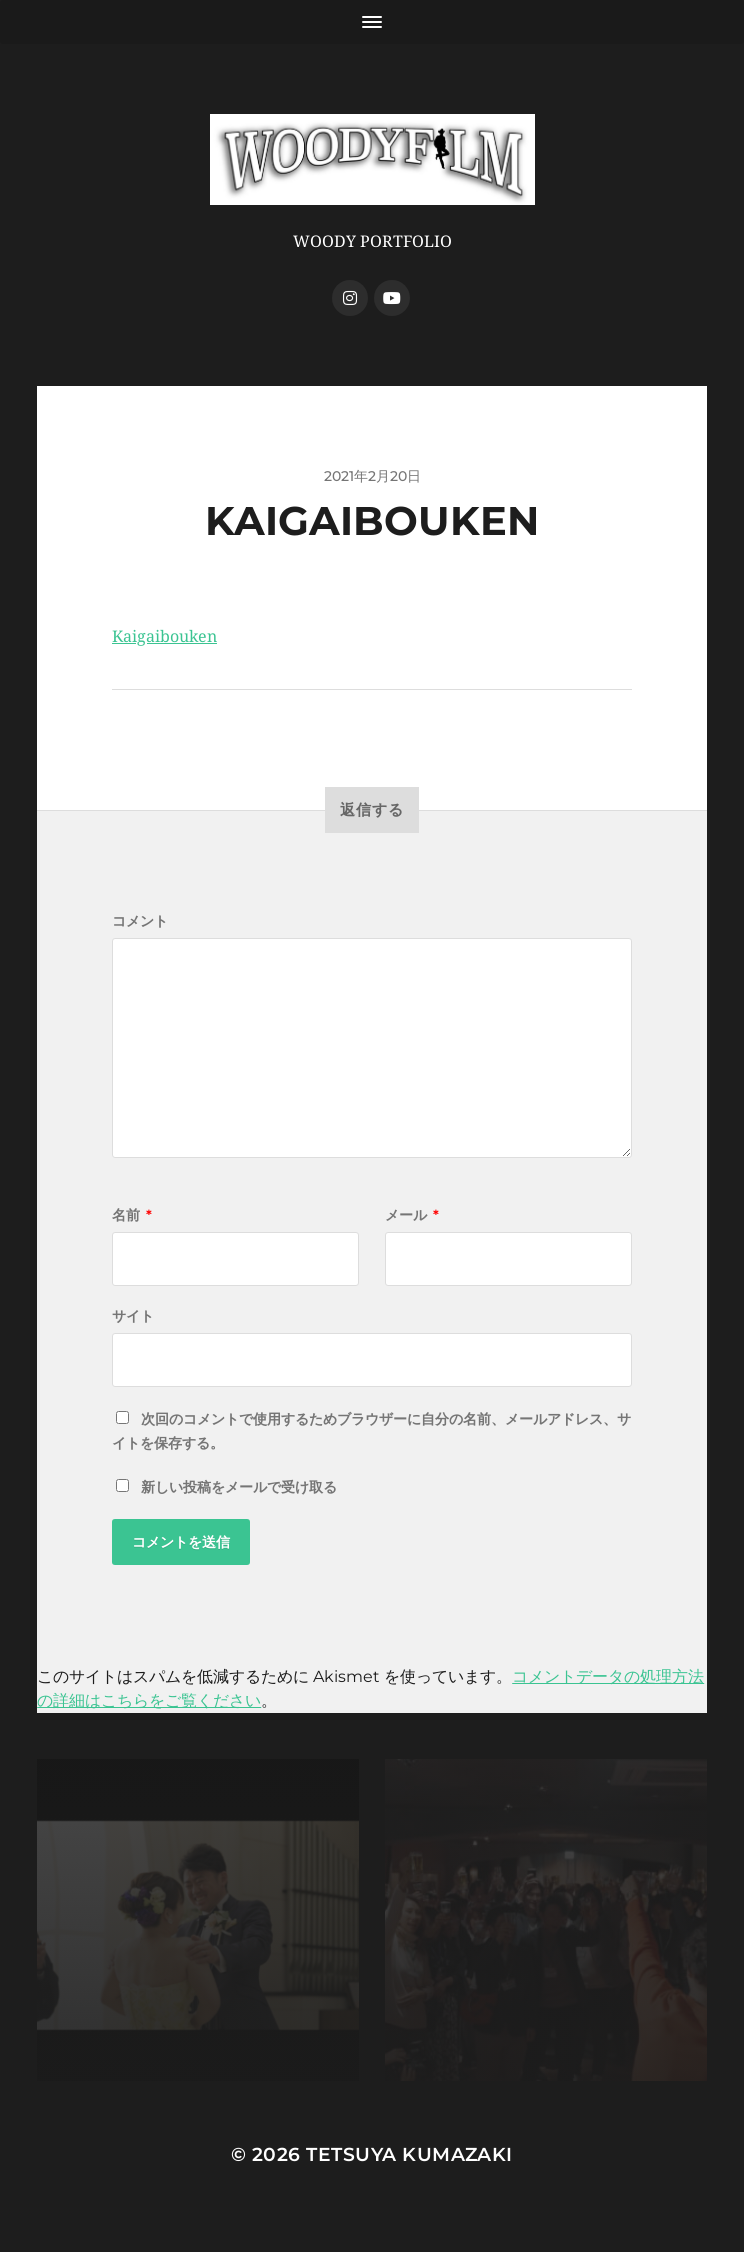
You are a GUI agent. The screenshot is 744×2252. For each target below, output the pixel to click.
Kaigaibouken (164, 636)
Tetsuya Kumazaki (409, 2154)
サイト (133, 1316)
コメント (140, 921)
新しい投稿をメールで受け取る (239, 1487)
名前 (132, 1215)
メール (412, 1215)
